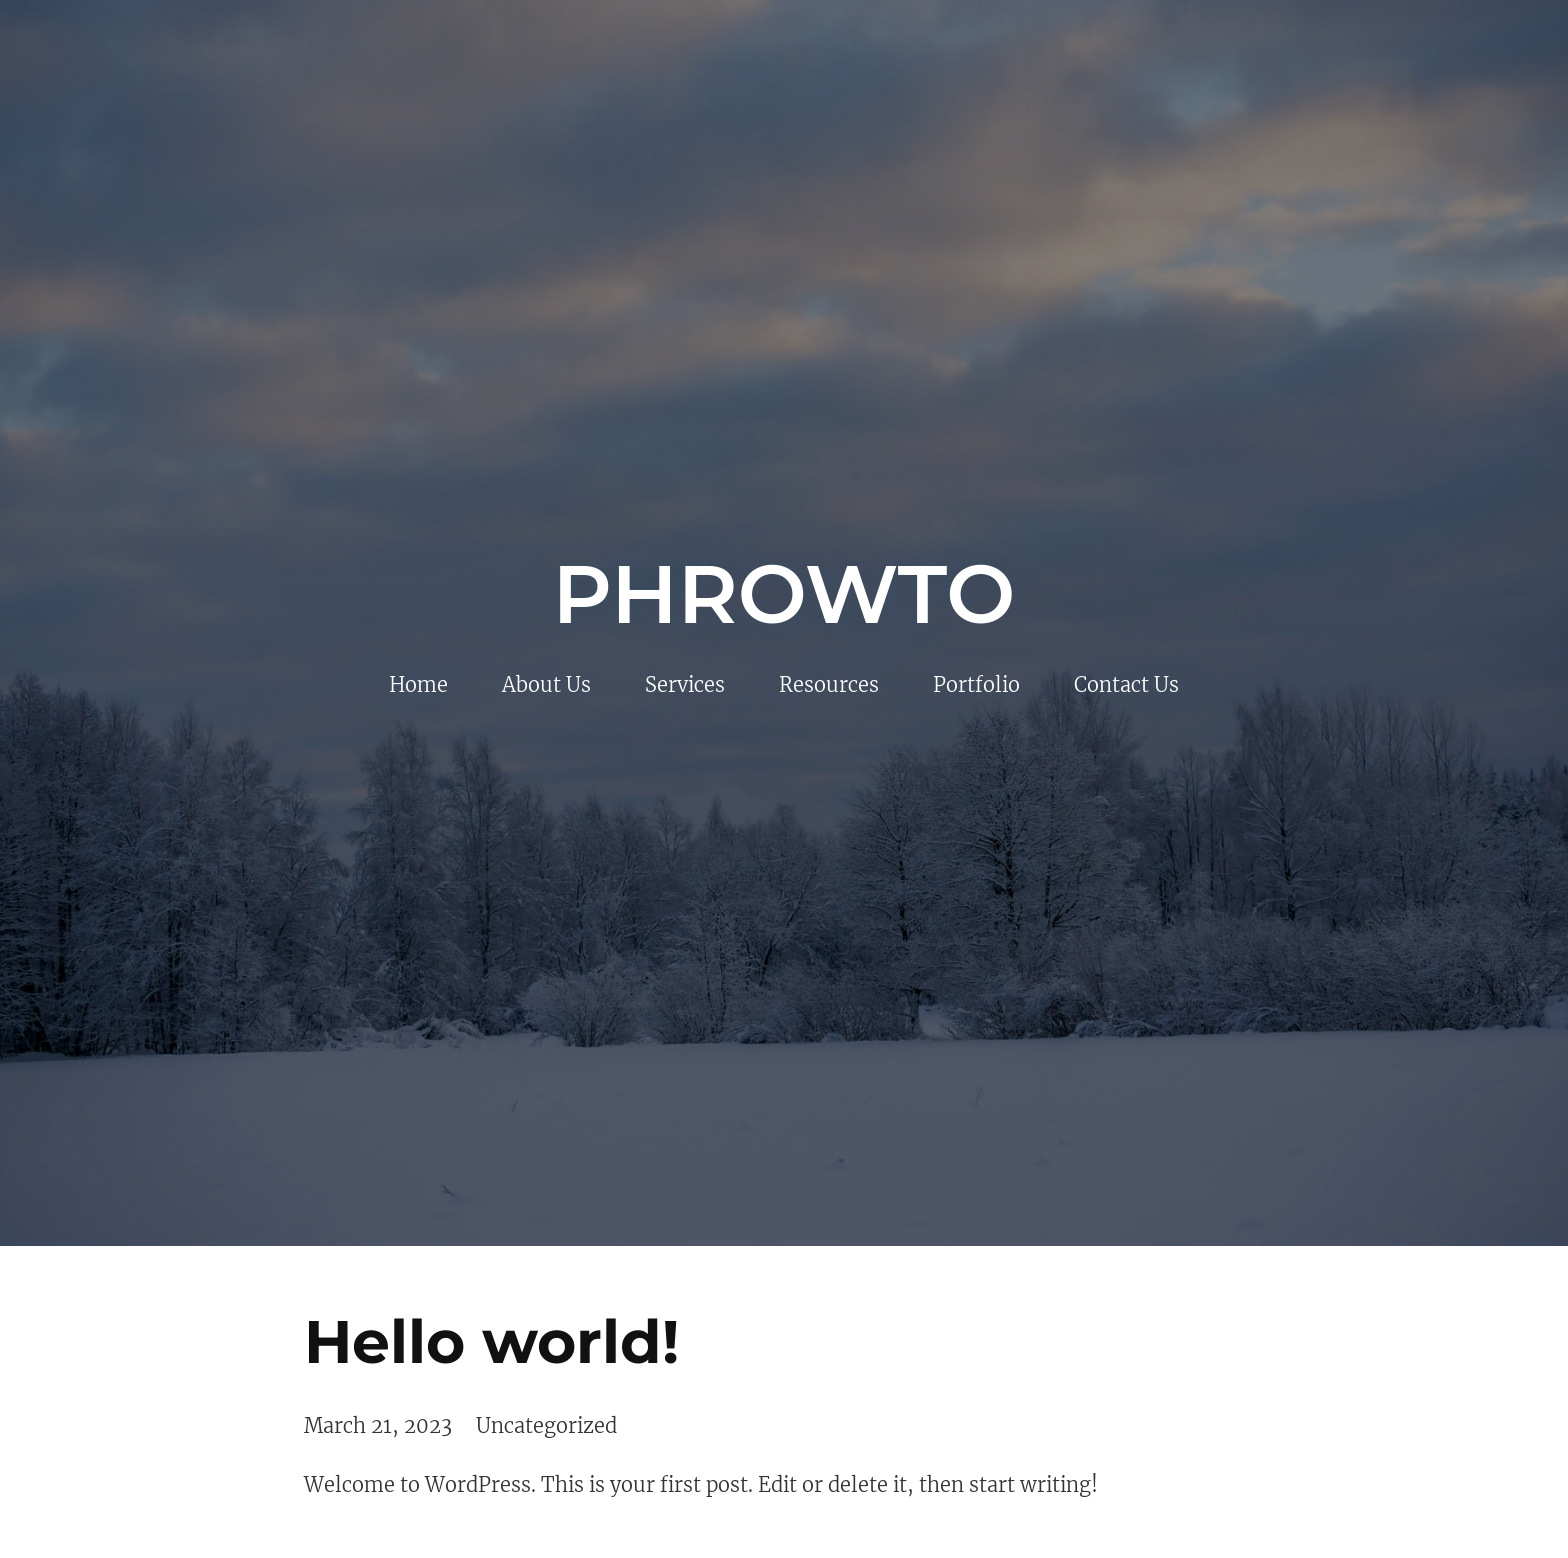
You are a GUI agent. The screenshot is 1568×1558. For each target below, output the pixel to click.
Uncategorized (546, 1425)
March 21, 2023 (378, 1425)
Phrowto (784, 594)
